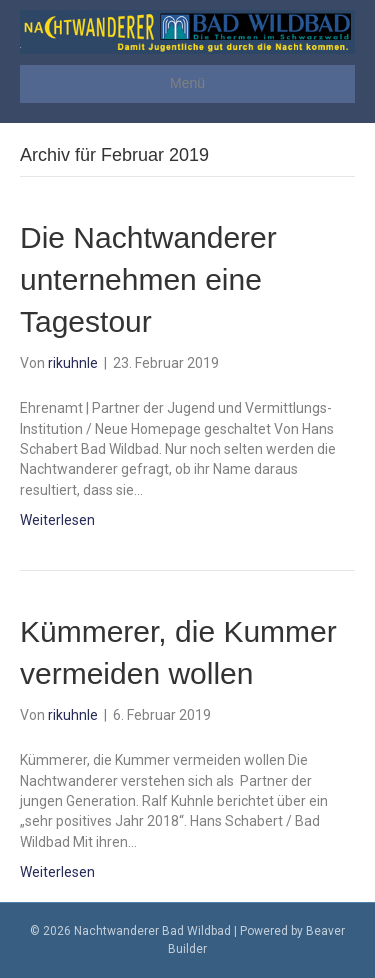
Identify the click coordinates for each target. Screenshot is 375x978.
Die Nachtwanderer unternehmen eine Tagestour (148, 279)
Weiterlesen (57, 520)
